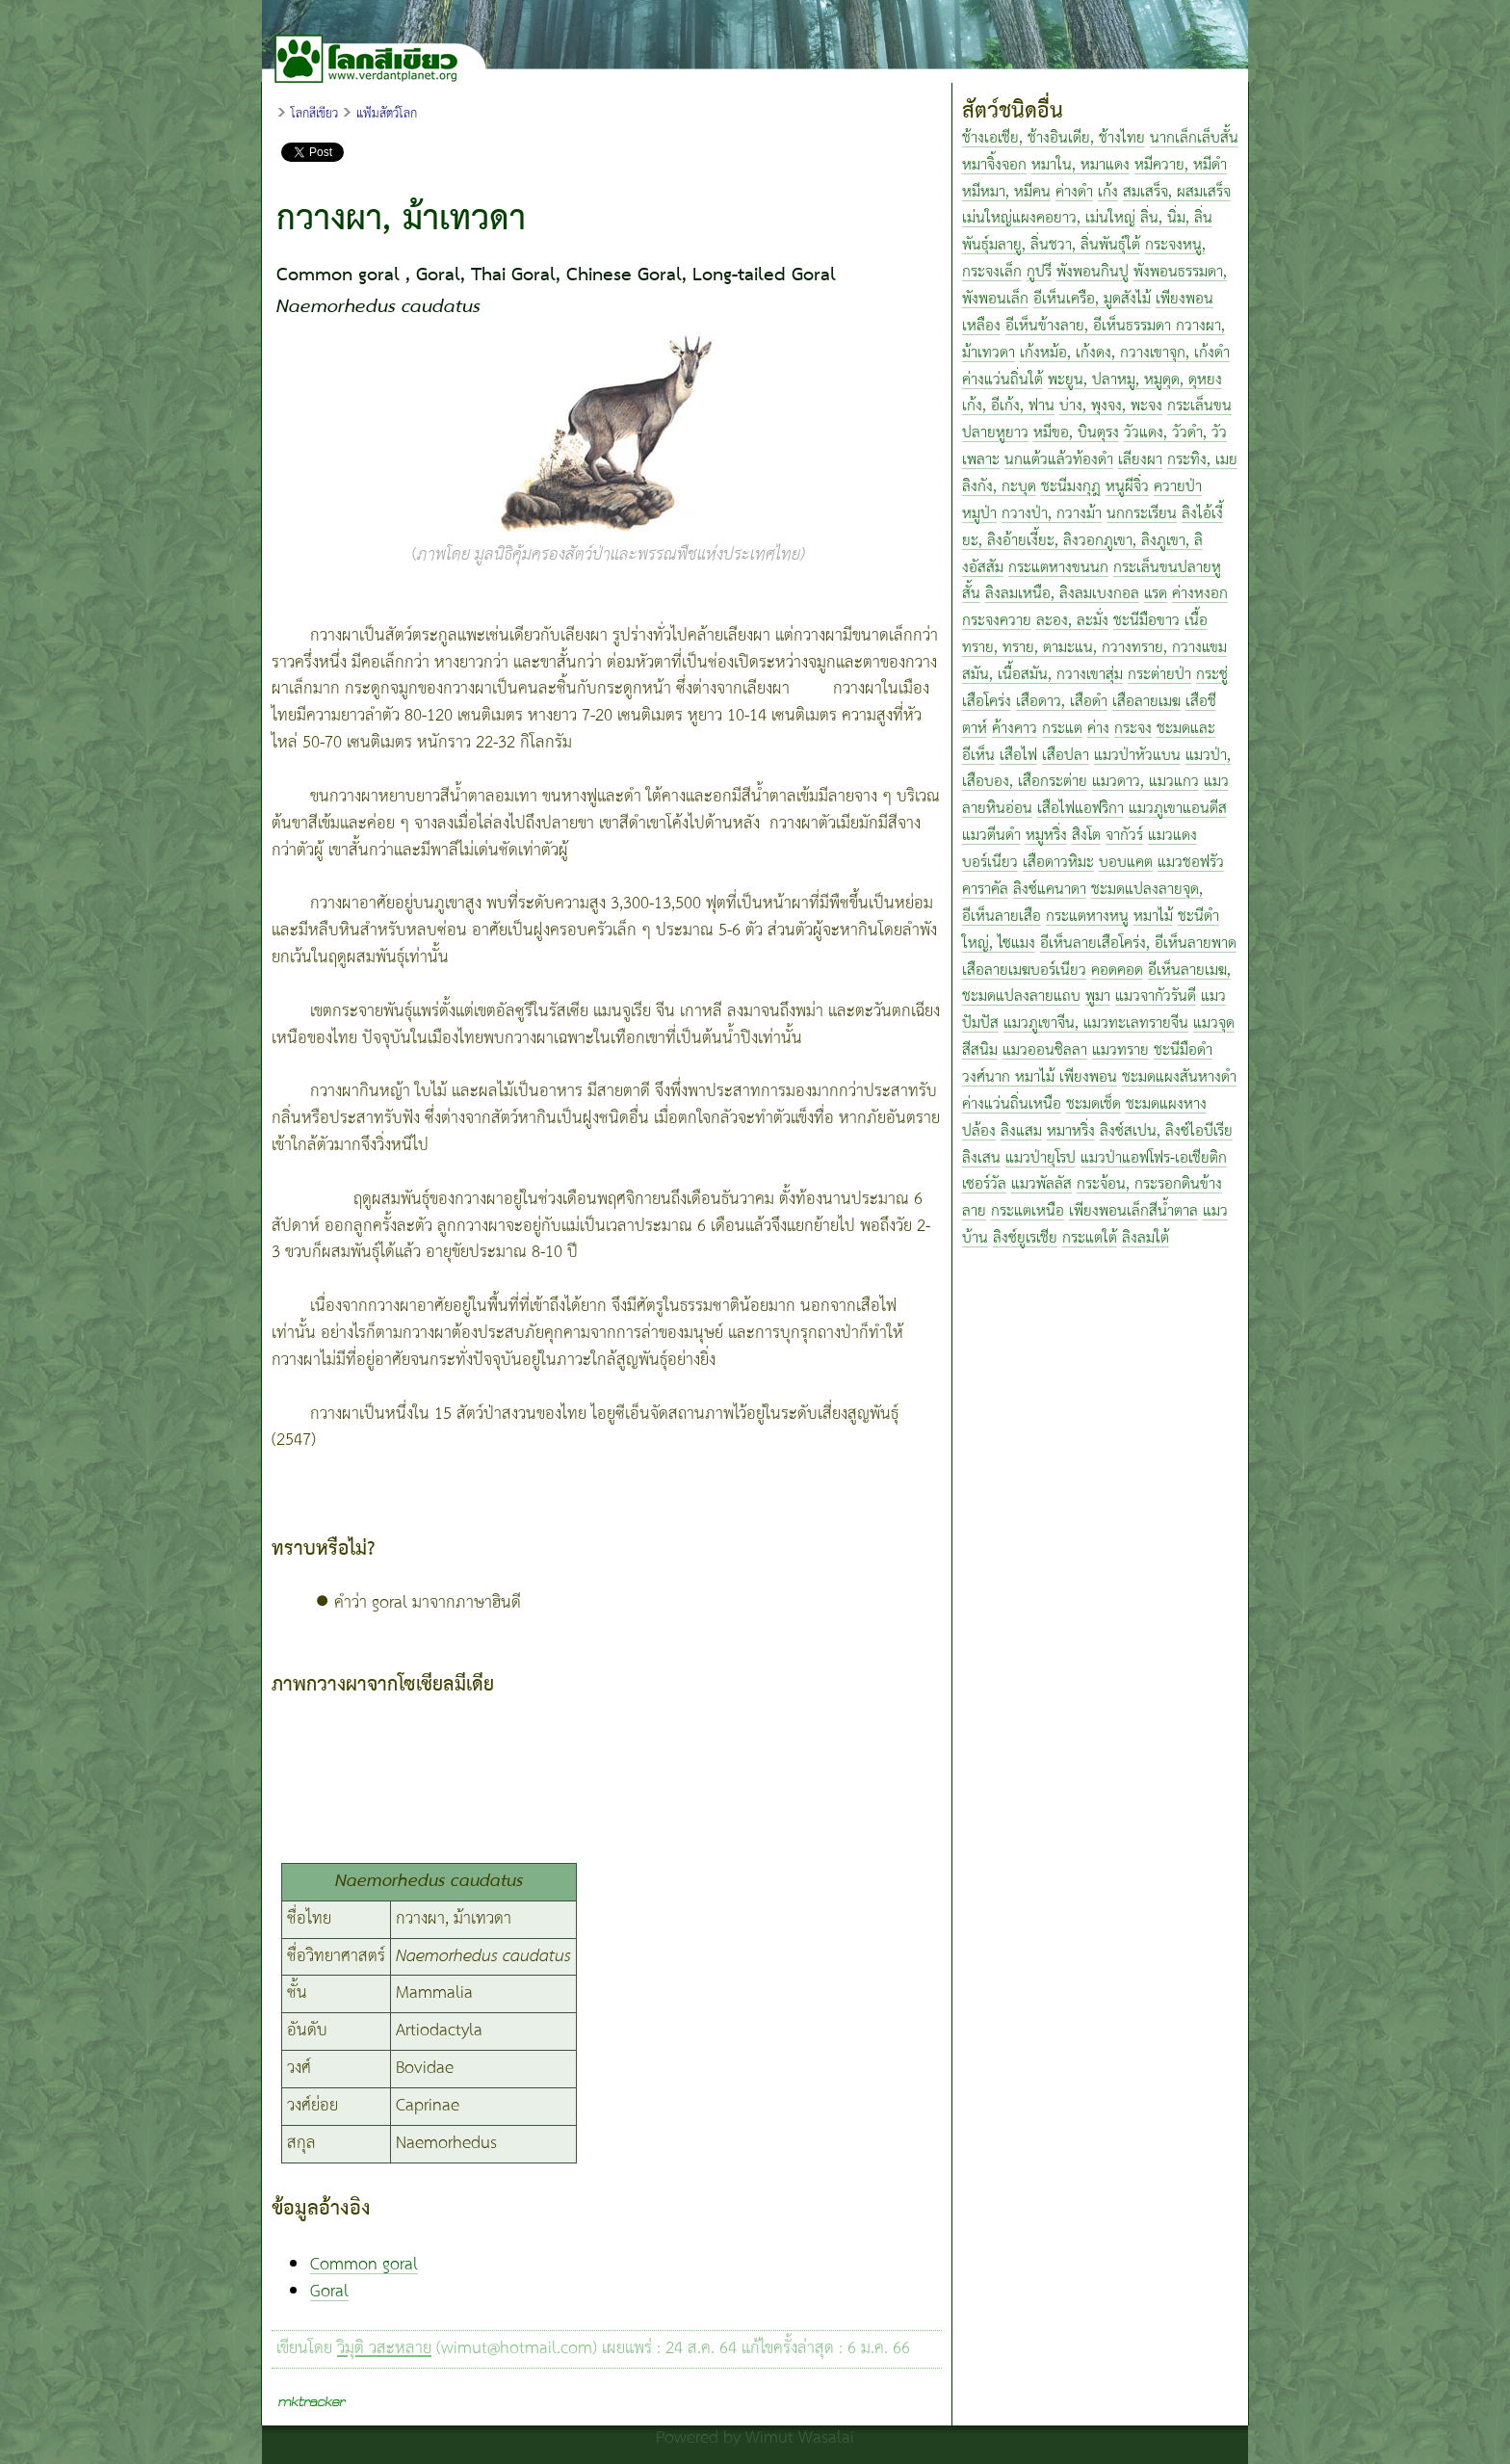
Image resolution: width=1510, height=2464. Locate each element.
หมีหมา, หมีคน (1006, 192)
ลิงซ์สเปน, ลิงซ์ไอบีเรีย (1166, 1131)
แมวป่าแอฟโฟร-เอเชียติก (1153, 1158)
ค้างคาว (1014, 729)
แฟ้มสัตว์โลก (386, 113)
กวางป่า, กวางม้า (1052, 514)
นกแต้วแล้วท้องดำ (1058, 460)
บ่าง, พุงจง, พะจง (1110, 406)
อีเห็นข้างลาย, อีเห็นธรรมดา (1090, 326)
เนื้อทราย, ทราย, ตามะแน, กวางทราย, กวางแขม (1094, 634)
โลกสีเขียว (314, 113)
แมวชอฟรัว (1191, 863)
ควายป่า (1178, 487)
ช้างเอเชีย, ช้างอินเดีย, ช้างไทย (1053, 138)
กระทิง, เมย (1202, 460)
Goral (329, 2291)
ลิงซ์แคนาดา (1049, 889)
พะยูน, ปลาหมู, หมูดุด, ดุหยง (1135, 380)
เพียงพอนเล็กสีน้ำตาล (1133, 1211)
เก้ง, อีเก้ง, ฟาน (1008, 406)
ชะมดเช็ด (1093, 1104)
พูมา (1097, 996)
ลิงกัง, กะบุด (999, 487)
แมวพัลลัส (1041, 1184)
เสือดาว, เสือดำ (1061, 702)
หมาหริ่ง (1071, 1131)
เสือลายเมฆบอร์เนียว (1024, 970)
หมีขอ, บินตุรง (1076, 433)
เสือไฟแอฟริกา (1080, 809)
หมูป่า (979, 514)
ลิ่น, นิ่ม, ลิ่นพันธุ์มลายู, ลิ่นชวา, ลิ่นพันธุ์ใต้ (1087, 231)
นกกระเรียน (1141, 514)
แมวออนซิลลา (1044, 1050)
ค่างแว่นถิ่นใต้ (1002, 380)
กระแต (1062, 729)
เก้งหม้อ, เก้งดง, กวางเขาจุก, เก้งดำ (1125, 353)
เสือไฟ (1018, 756)
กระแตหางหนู (1087, 916)
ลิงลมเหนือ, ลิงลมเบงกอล (1062, 594)
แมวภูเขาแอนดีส (1178, 809)
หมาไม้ (1153, 916)
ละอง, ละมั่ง (1072, 621)
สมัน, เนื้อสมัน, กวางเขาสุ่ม (1042, 675)
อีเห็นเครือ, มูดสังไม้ (1092, 299)
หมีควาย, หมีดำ (1180, 165)
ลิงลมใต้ (1145, 1238)
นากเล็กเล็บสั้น (1194, 138)
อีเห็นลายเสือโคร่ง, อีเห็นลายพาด (1138, 943)
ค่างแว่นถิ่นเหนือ (1011, 1104)
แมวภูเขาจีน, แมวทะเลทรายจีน (1095, 1023)
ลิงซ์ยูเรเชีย (1025, 1238)
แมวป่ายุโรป (1040, 1158)
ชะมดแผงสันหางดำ (1179, 1077)
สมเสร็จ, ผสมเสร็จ (1177, 192)
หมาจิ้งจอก (994, 165)
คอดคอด (1117, 970)
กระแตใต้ (1089, 1238)
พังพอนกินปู (1092, 272)
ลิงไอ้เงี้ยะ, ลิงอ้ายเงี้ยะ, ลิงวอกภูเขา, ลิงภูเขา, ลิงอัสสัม (1092, 541)
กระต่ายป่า (1159, 675)
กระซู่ (1212, 675)
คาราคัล (985, 889)
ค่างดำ (1074, 192)
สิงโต (1086, 836)
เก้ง (1108, 192)
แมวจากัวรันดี (1155, 996)
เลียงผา (1140, 460)
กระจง (1133, 729)
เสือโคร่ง (986, 702)
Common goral (364, 2264)
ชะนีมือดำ (1183, 1050)
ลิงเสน (981, 1158)
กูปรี (1039, 272)
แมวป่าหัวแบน (1137, 756)
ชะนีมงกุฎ (1071, 487)
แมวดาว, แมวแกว (1145, 782)
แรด (1155, 594)
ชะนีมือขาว (1146, 621)
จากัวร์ (1124, 836)
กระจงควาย (996, 621)
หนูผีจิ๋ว (1127, 487)
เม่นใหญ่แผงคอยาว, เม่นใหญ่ (1048, 218)
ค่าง (1098, 729)
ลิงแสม (1021, 1131)
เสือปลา (1065, 756)
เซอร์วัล (984, 1184)
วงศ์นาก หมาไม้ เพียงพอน (1039, 1077)
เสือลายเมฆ (1146, 702)
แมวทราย (1120, 1050)
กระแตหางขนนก (1058, 568)
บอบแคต (1126, 863)
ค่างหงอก (1200, 594)
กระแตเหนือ (1027, 1211)
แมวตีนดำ (991, 836)
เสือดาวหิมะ (1058, 863)
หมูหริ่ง (1046, 836)
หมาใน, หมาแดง (1080, 165)
